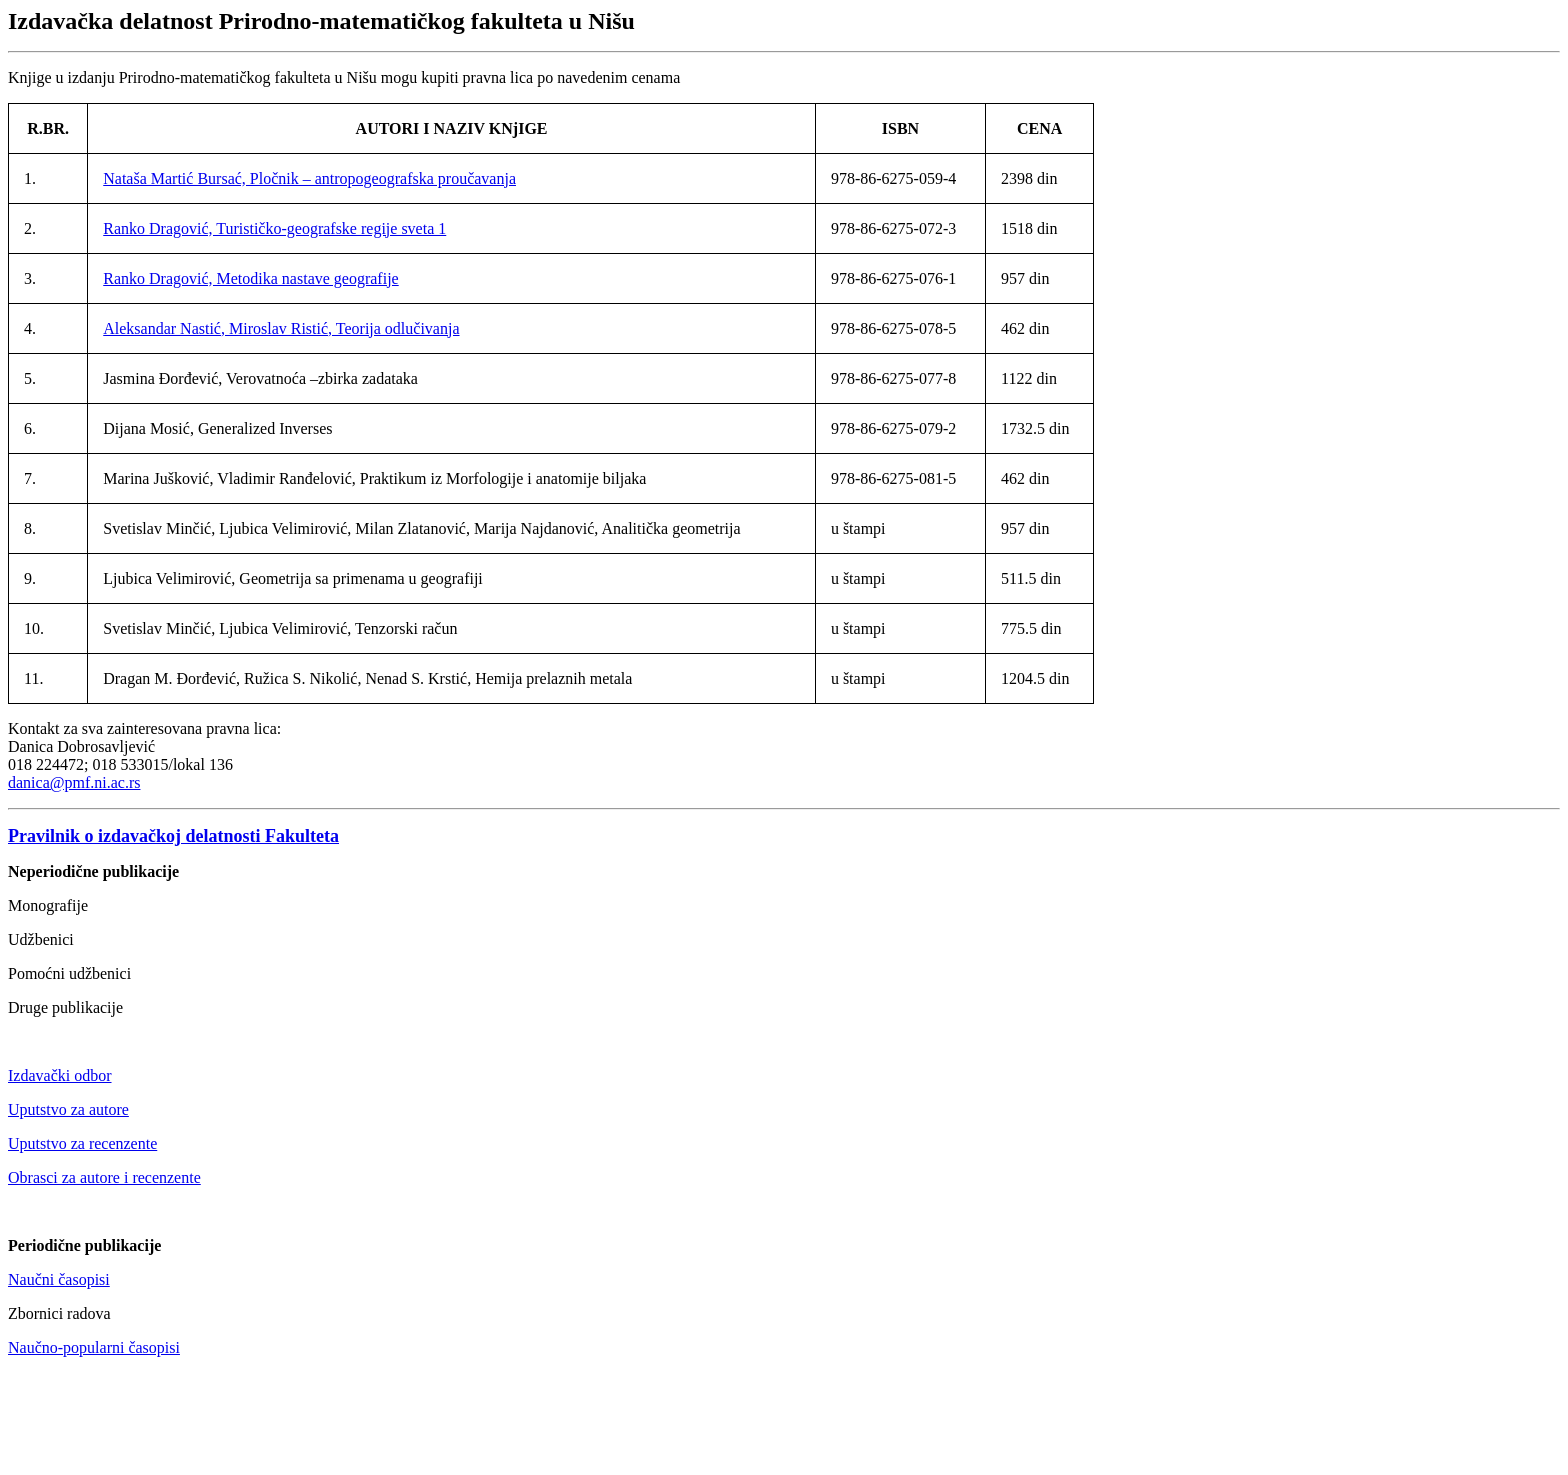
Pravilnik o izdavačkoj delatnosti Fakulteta (173, 836)
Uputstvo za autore (68, 1109)
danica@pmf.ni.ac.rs (74, 782)
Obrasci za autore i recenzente (104, 1177)
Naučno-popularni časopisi (94, 1347)
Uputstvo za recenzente (82, 1143)
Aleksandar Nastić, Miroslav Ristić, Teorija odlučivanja (281, 328)
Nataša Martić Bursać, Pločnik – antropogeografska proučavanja (309, 178)
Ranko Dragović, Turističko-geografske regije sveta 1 (274, 228)
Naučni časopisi (59, 1279)
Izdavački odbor (60, 1075)
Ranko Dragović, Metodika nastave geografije (250, 278)
